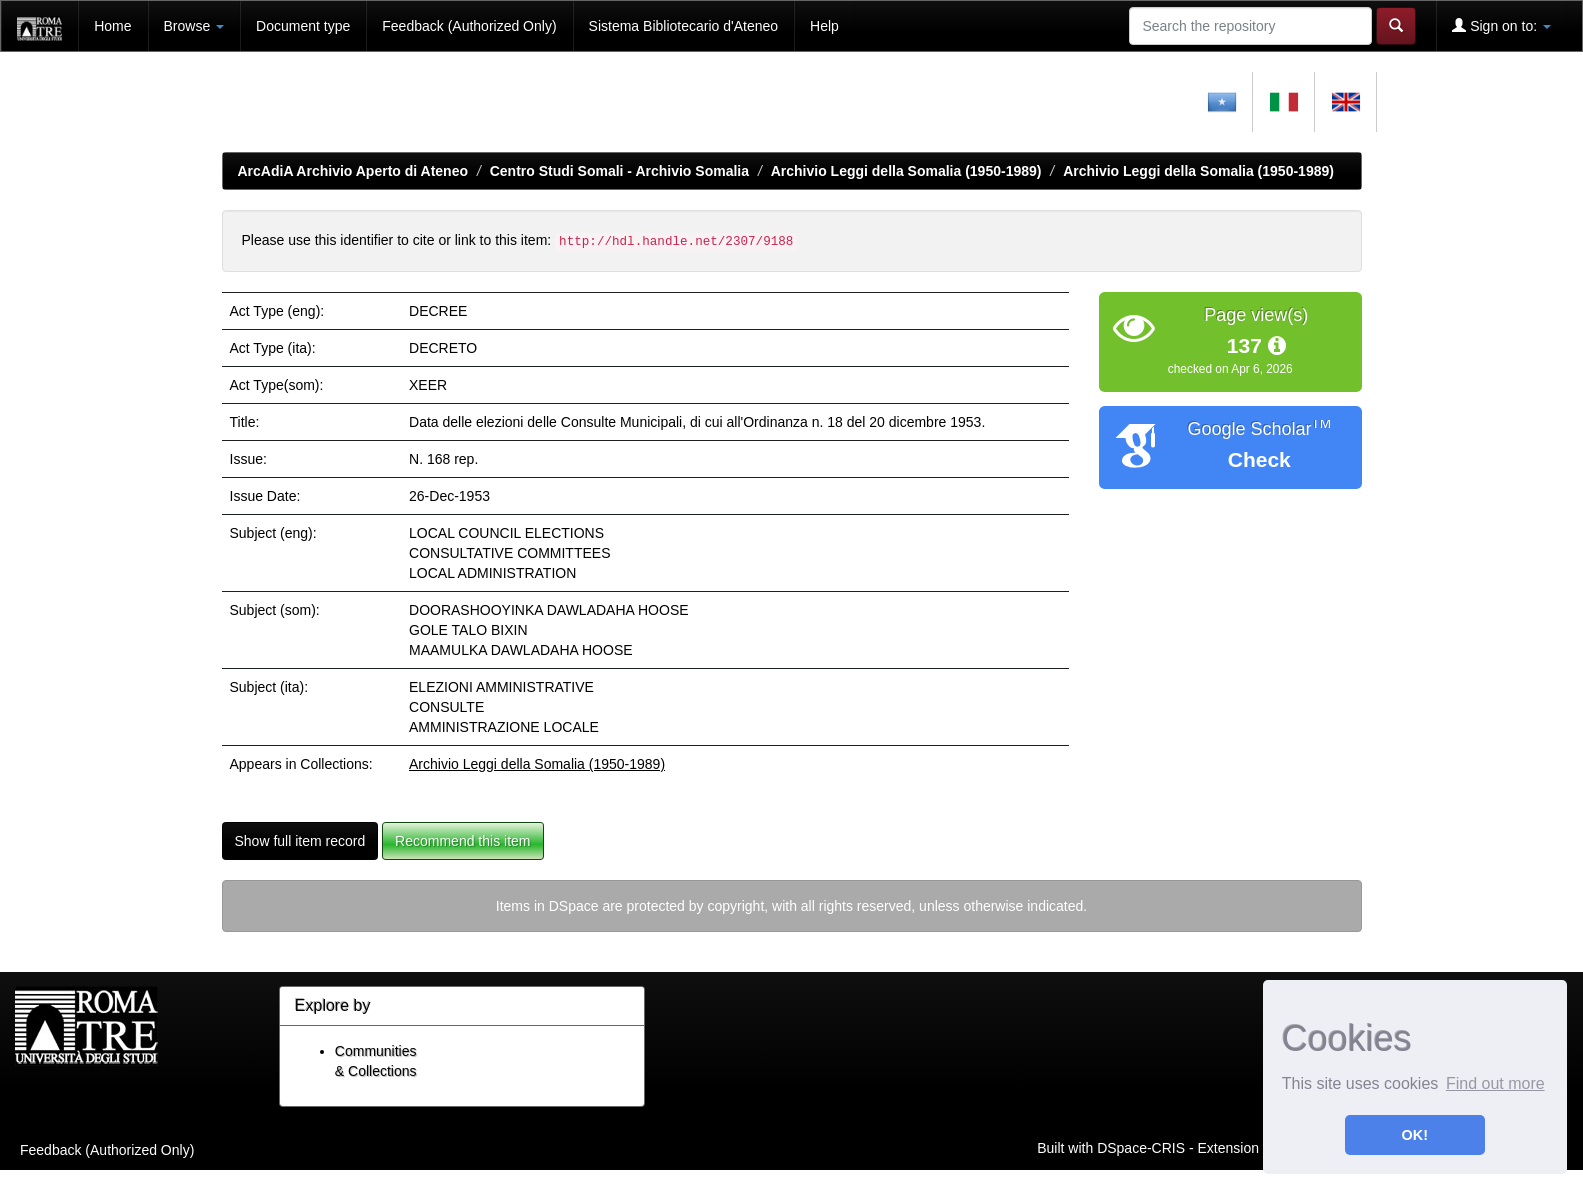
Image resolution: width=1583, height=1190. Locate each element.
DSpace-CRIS (1141, 1147)
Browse (194, 26)
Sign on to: (1501, 25)
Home (112, 26)
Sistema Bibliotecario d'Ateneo (683, 26)
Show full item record (300, 841)
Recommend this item (462, 841)
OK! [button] (1415, 1135)
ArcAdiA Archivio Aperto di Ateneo (353, 171)
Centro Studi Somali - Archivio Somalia (619, 171)
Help (824, 26)
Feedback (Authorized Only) (469, 26)
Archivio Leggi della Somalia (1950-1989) (906, 171)
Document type (303, 26)
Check (1259, 459)
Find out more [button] (1495, 1083)
